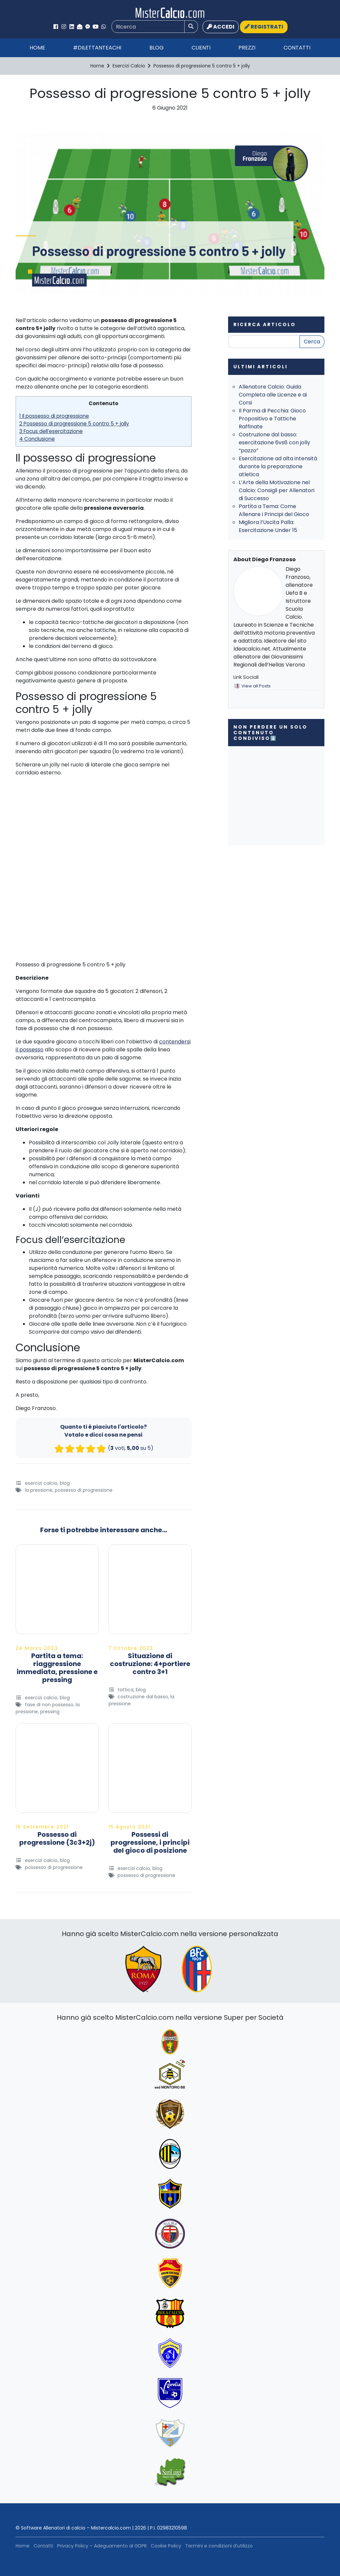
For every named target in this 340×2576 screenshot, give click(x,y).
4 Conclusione (37, 438)
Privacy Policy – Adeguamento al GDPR (102, 2545)
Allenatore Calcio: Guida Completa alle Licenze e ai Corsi (273, 394)
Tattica (125, 1689)
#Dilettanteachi (97, 47)
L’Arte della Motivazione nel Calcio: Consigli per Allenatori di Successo (276, 490)
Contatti (297, 47)
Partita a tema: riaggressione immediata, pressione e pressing (57, 1667)
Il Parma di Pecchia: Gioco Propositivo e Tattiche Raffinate (272, 418)
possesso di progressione (84, 1490)
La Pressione (38, 1490)
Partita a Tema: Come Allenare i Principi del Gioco (274, 510)
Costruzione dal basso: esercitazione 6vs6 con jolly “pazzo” (274, 442)
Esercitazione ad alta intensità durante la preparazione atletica (278, 466)
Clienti (201, 47)
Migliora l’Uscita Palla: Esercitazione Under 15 (268, 526)
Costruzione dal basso (143, 1696)
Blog (156, 47)
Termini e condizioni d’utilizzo (219, 2545)
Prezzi (246, 47)
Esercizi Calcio (41, 1483)
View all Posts (256, 686)
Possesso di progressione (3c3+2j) (57, 1838)
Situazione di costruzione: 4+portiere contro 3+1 (150, 1663)
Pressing (49, 1711)
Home (37, 47)
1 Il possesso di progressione (54, 415)
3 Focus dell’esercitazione (51, 431)
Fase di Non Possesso (49, 1704)
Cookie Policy (166, 2545)
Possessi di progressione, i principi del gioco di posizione (150, 1842)
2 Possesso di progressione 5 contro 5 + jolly (74, 423)
